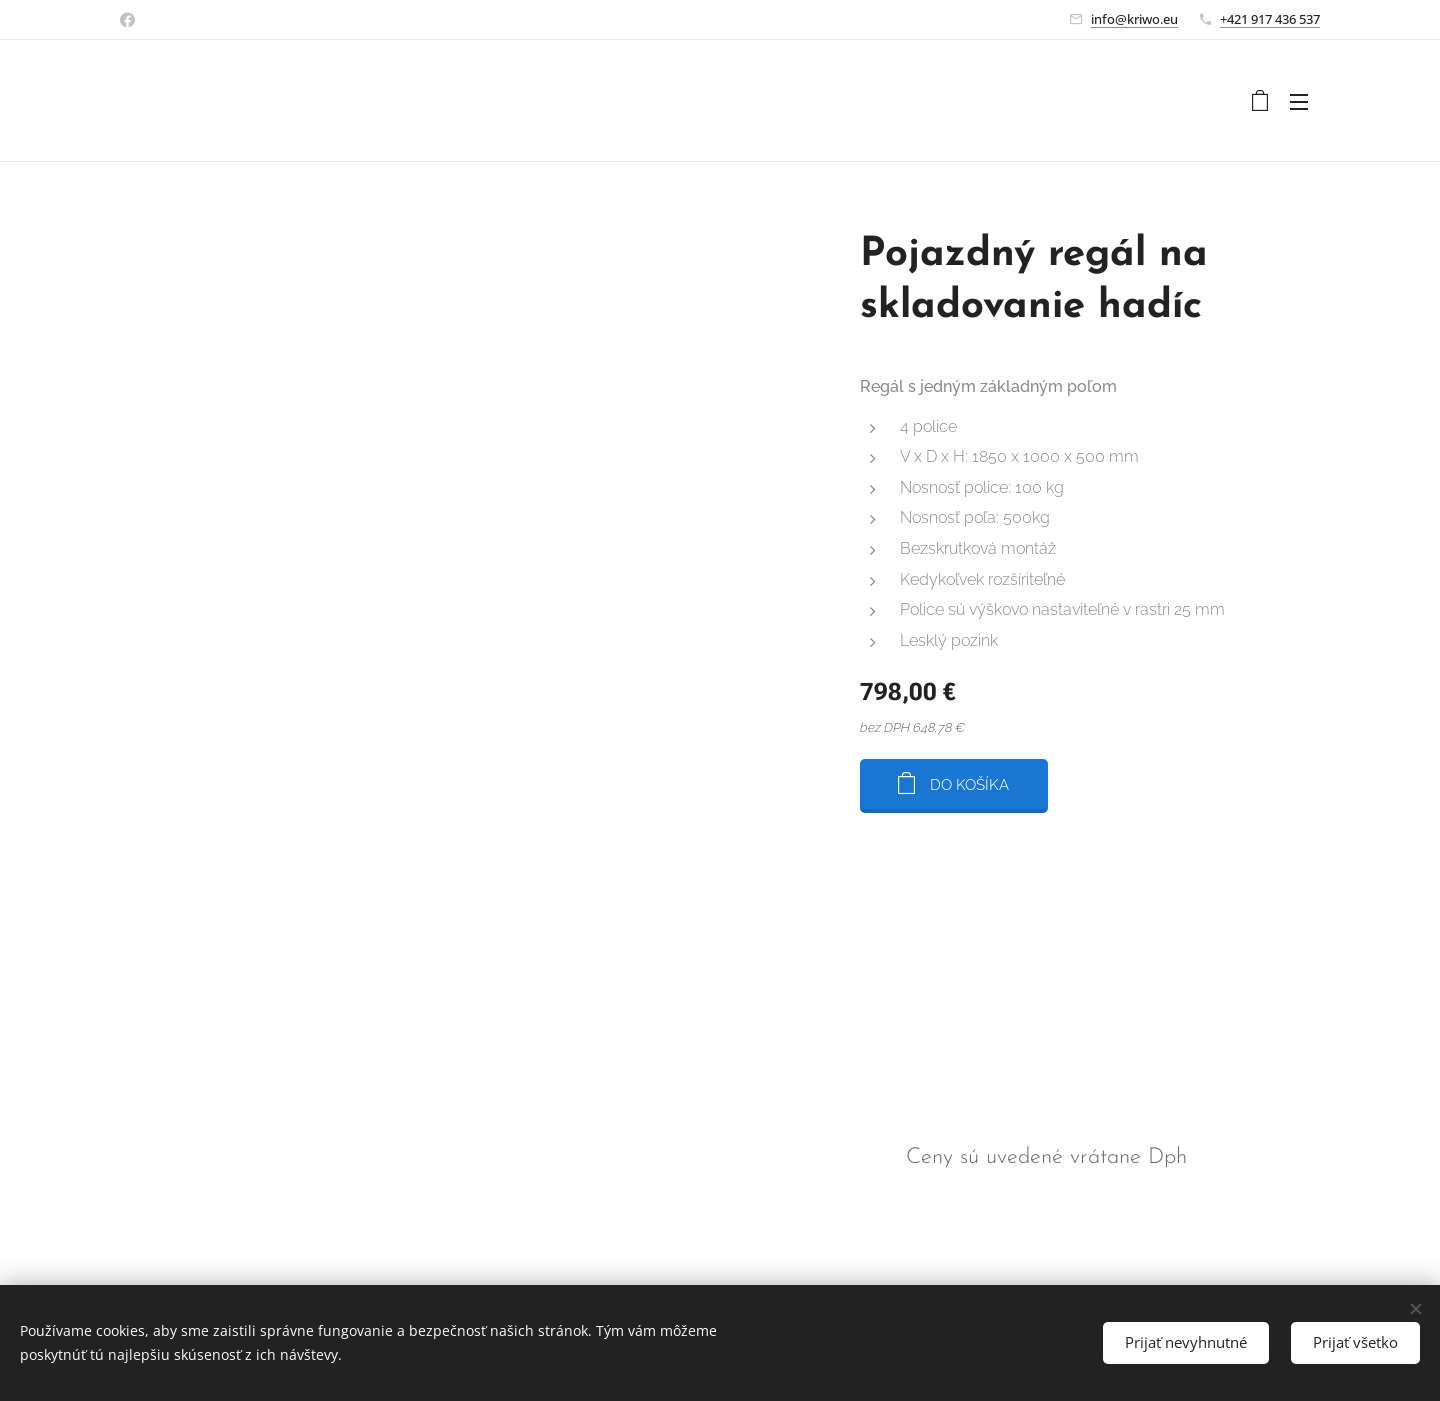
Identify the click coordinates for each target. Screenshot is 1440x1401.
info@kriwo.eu (1134, 19)
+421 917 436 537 (1270, 19)
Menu (1299, 102)
